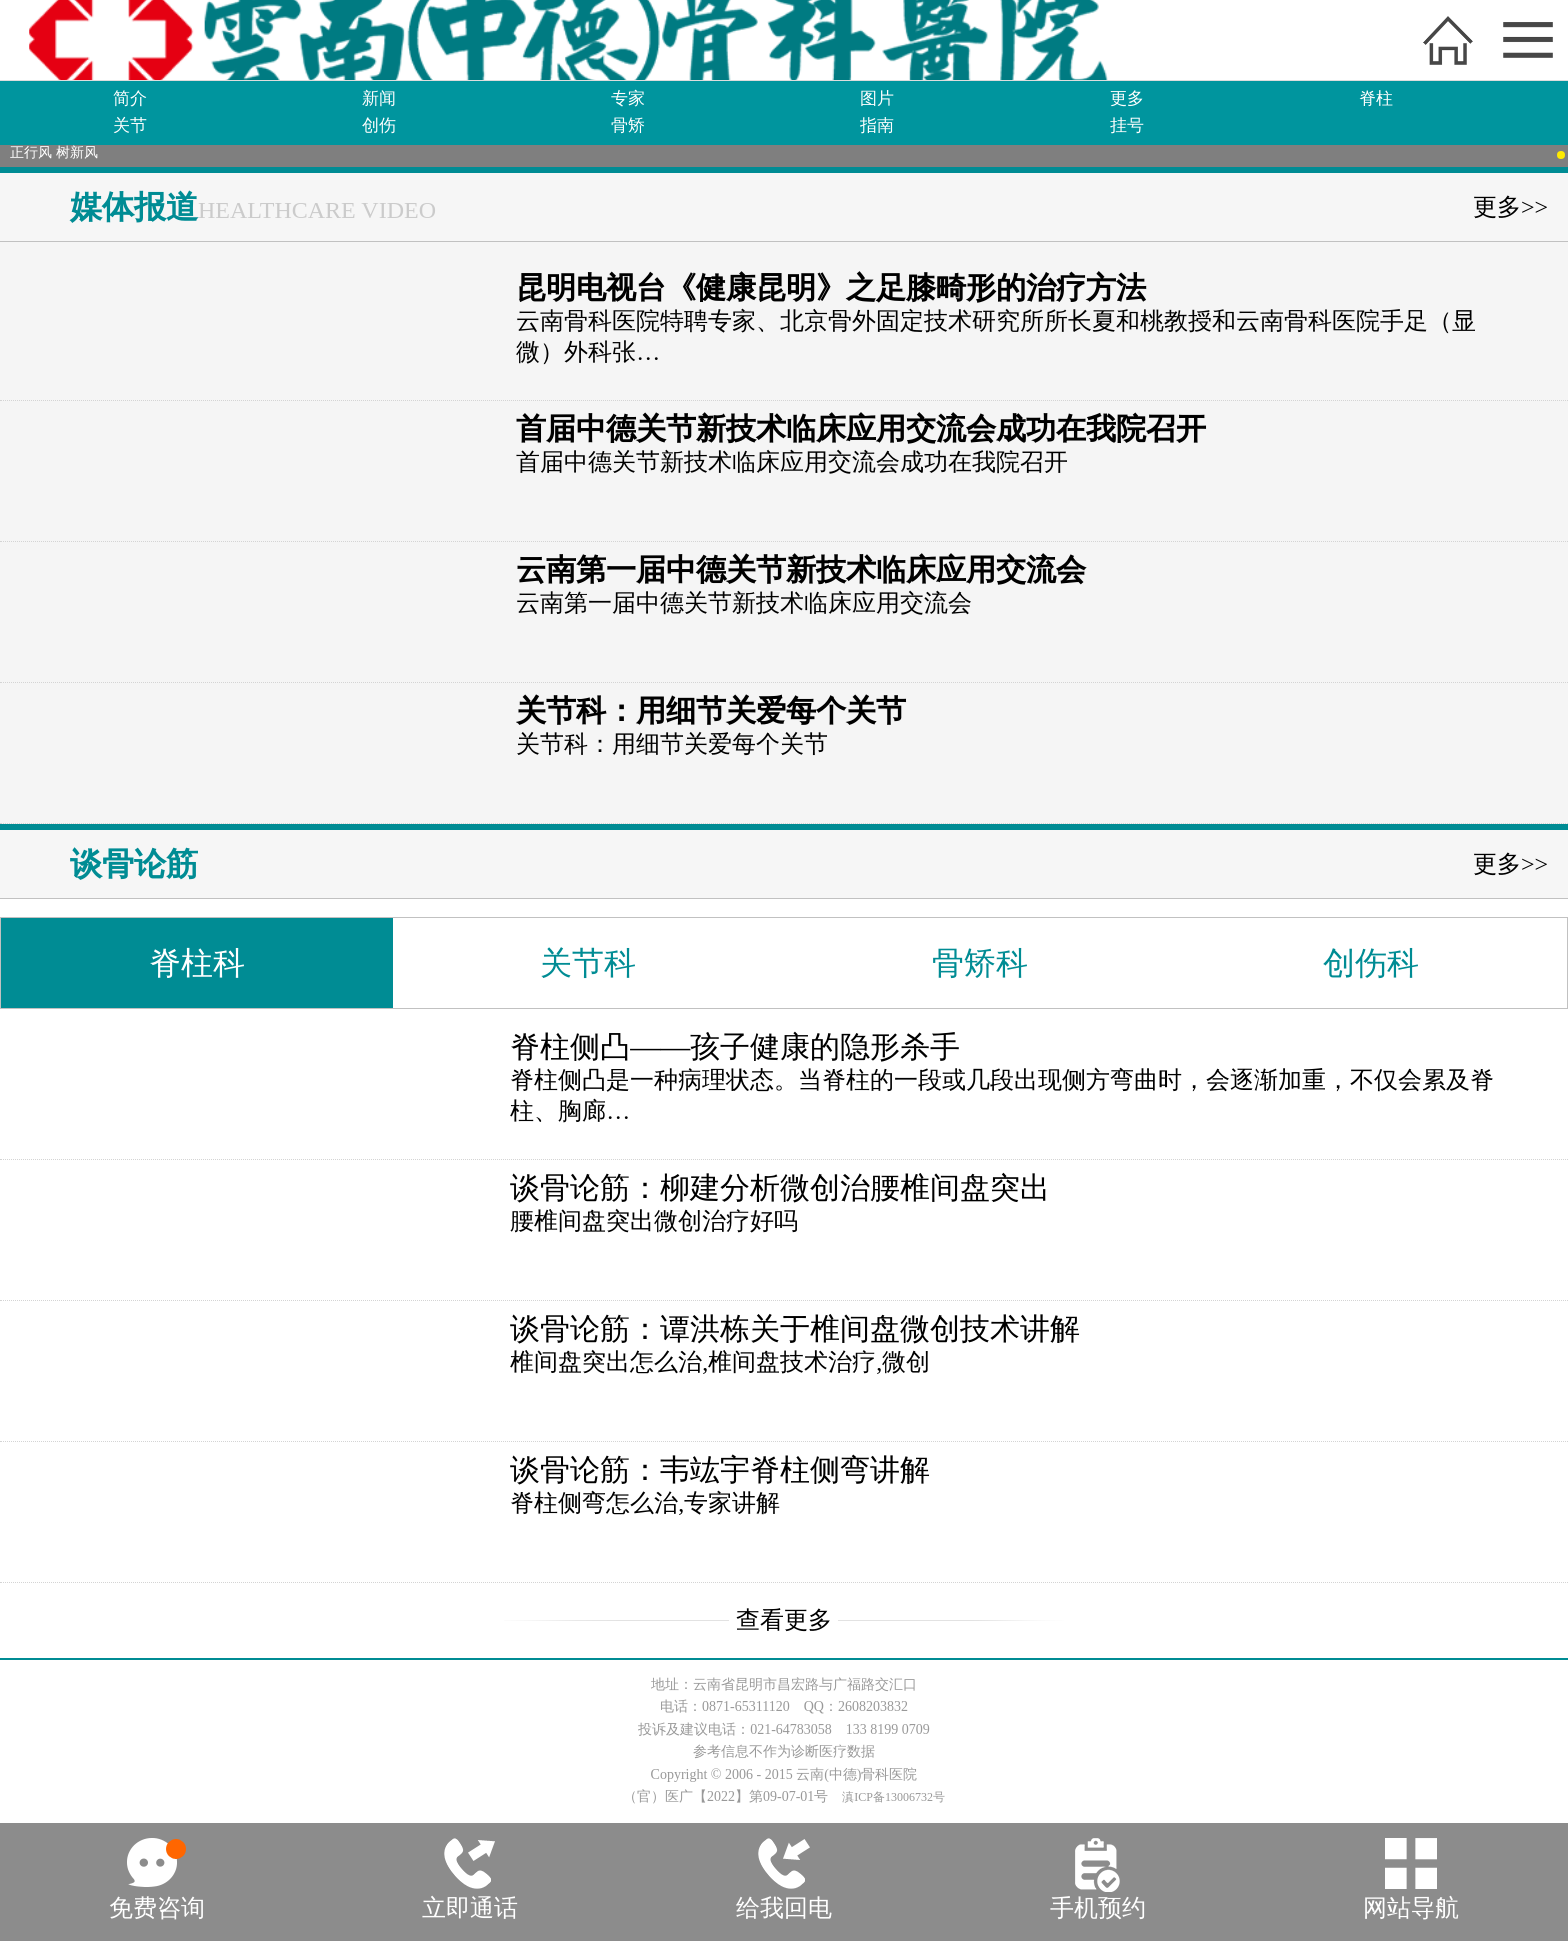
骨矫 (628, 125)
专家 (628, 98)
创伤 (379, 125)
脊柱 (1376, 98)
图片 (877, 98)
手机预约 (1098, 1908)
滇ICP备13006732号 (893, 1797)
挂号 (1127, 125)
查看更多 (784, 1620)
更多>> (1510, 207)
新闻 (379, 98)
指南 (877, 125)
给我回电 (784, 1908)
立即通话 (470, 1908)
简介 (130, 98)
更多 (1127, 98)
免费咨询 (157, 1908)
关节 (130, 125)
